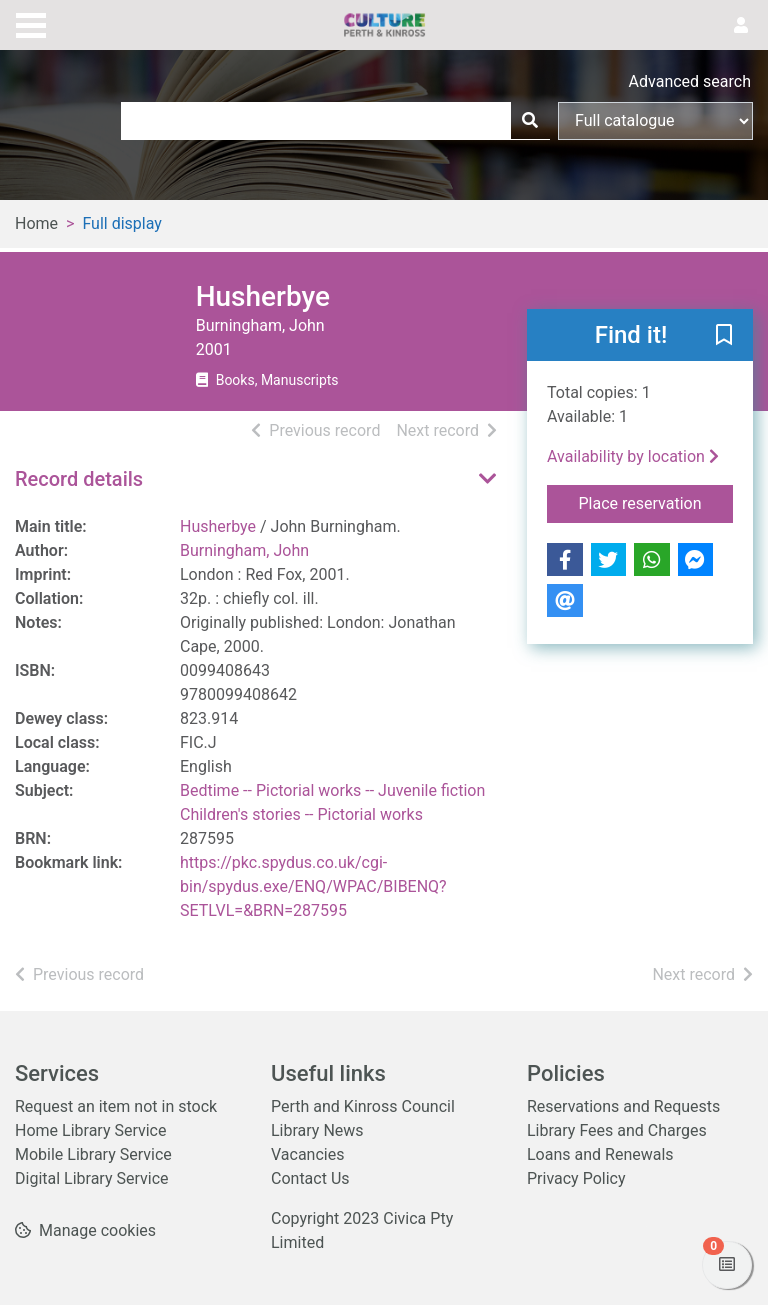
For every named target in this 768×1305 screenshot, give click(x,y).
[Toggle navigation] (31, 23)
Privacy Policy (576, 1178)
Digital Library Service (92, 1178)
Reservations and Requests (623, 1106)
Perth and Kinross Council (363, 1106)
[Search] (530, 121)
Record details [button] (79, 479)
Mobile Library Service (93, 1154)
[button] (724, 336)
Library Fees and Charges (617, 1130)
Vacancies (307, 1154)
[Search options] (655, 121)
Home (36, 223)
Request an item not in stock (116, 1106)
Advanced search (690, 81)
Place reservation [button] (656, 502)
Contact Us (310, 1178)
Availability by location (633, 456)
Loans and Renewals (600, 1154)
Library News (317, 1130)
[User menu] (741, 26)
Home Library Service (90, 1130)
